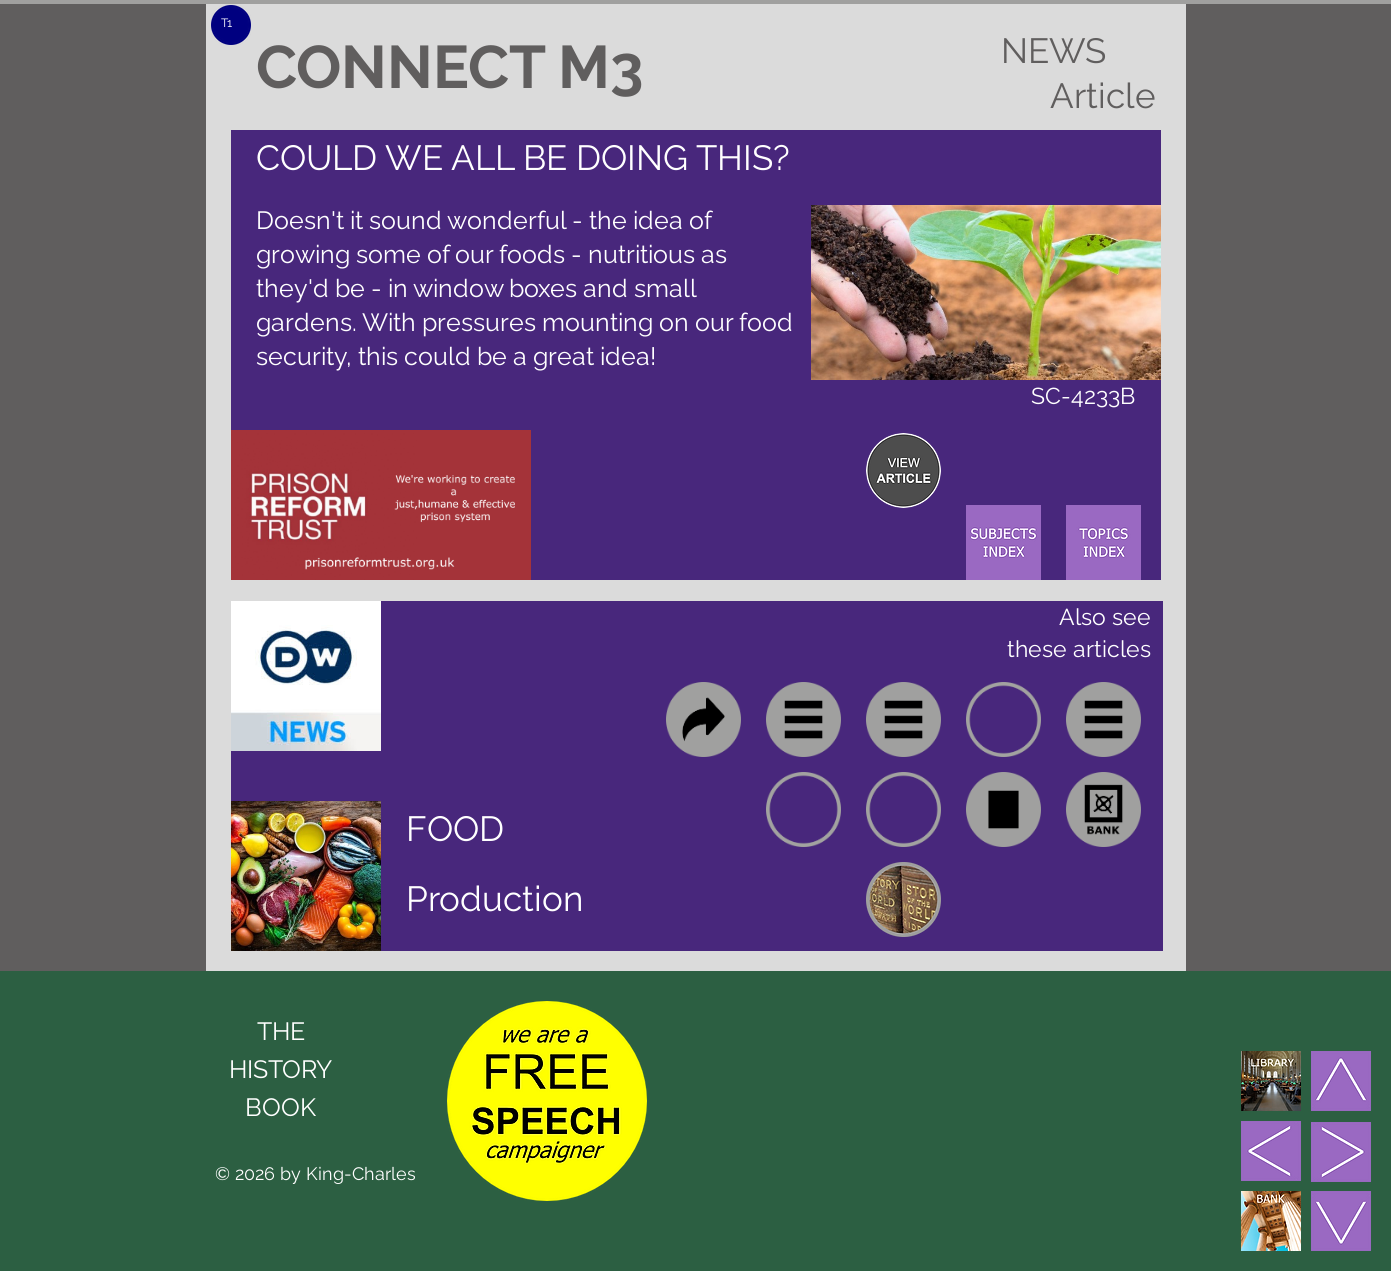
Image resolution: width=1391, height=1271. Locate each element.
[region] (903, 470)
